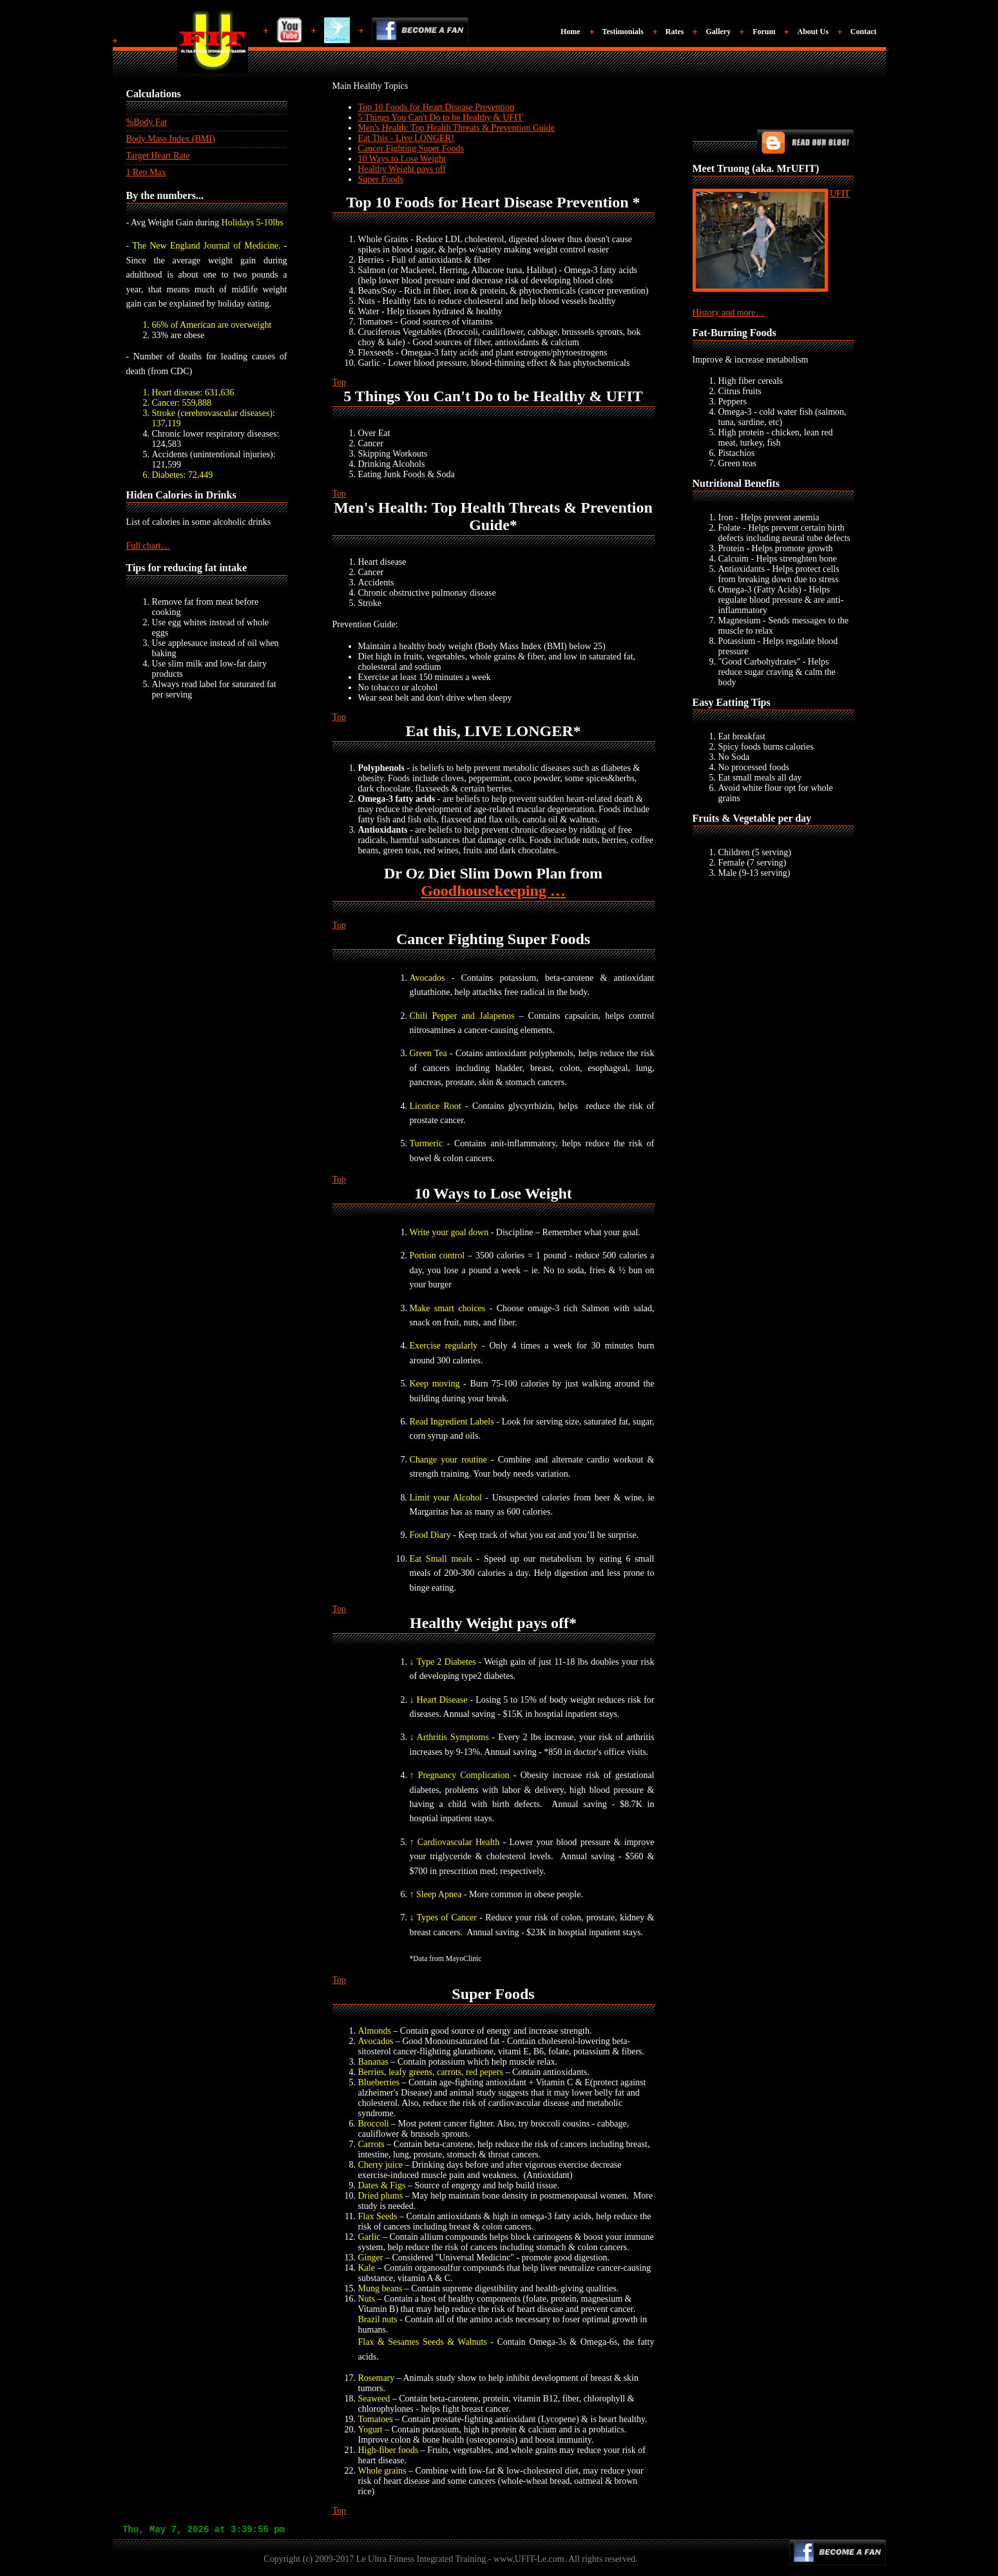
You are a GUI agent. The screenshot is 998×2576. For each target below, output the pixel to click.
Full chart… (148, 546)
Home (571, 31)
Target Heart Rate (158, 155)
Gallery (718, 31)
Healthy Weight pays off (402, 169)
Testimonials (623, 31)
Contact (863, 31)
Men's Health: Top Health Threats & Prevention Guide (456, 128)
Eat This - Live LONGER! (406, 138)
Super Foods (380, 179)
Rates (675, 31)
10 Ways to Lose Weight (402, 159)
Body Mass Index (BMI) (170, 139)
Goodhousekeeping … (493, 890)
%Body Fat (146, 122)
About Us (812, 31)
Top (339, 382)
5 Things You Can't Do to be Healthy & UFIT (440, 117)
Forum (764, 31)
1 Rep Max (146, 172)
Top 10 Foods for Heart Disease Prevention (436, 107)
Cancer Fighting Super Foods (411, 148)
